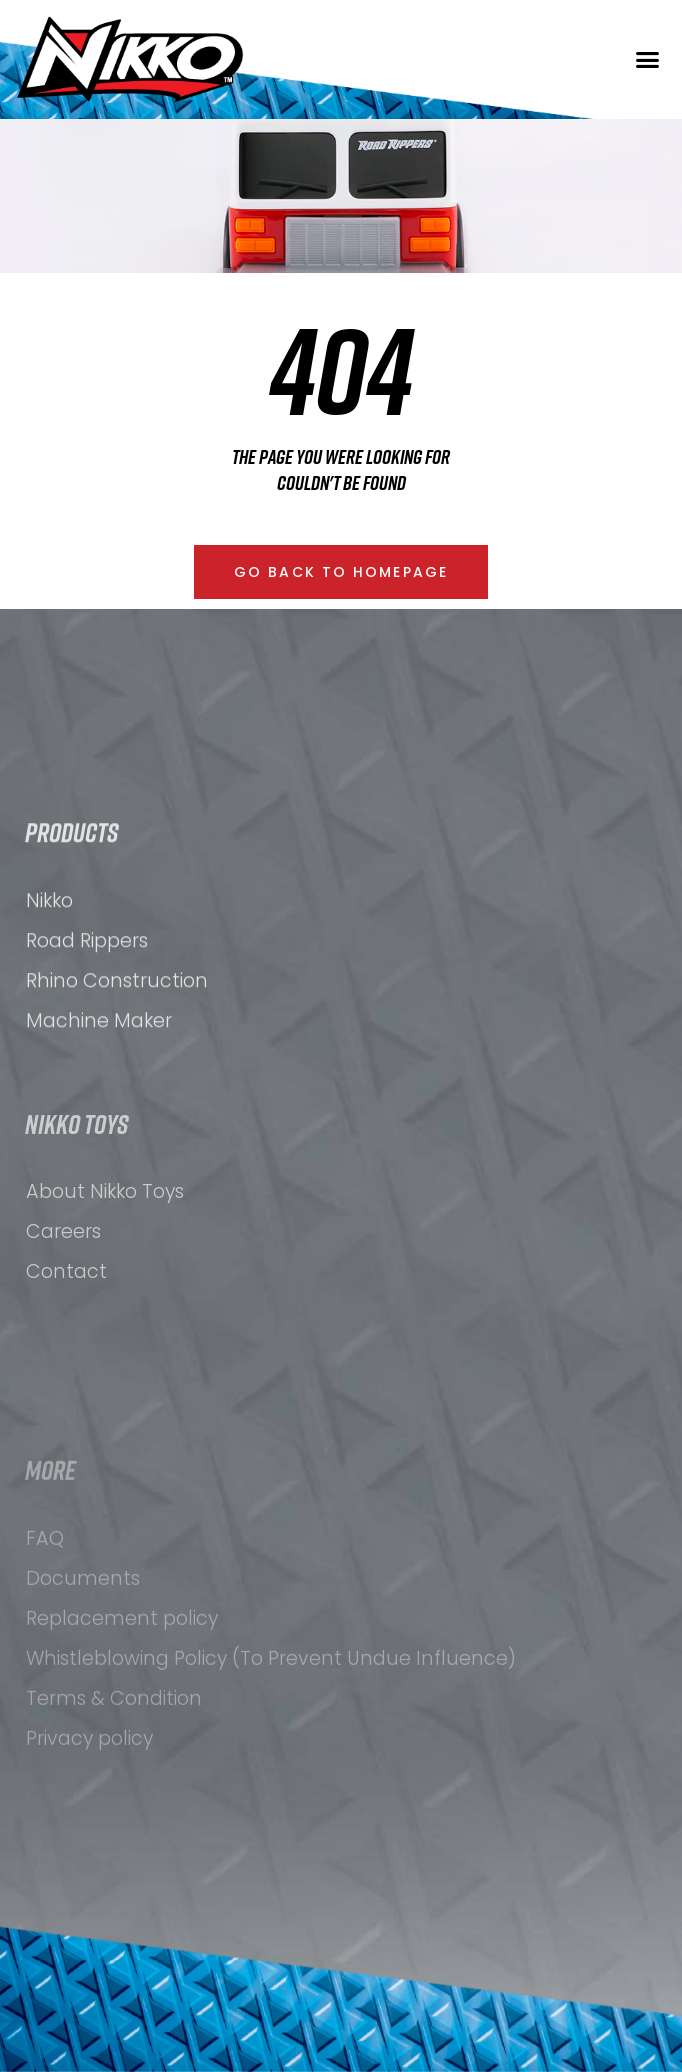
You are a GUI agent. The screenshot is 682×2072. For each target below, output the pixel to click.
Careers (63, 1330)
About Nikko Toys (105, 1290)
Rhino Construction (117, 1055)
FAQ (45, 1668)
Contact (66, 1370)
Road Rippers (87, 1015)
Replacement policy (122, 1748)
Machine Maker (99, 1095)
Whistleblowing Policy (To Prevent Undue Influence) (271, 1788)
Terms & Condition (114, 1828)
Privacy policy (89, 1868)
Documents (83, 1708)
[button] (648, 60)
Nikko (49, 975)
